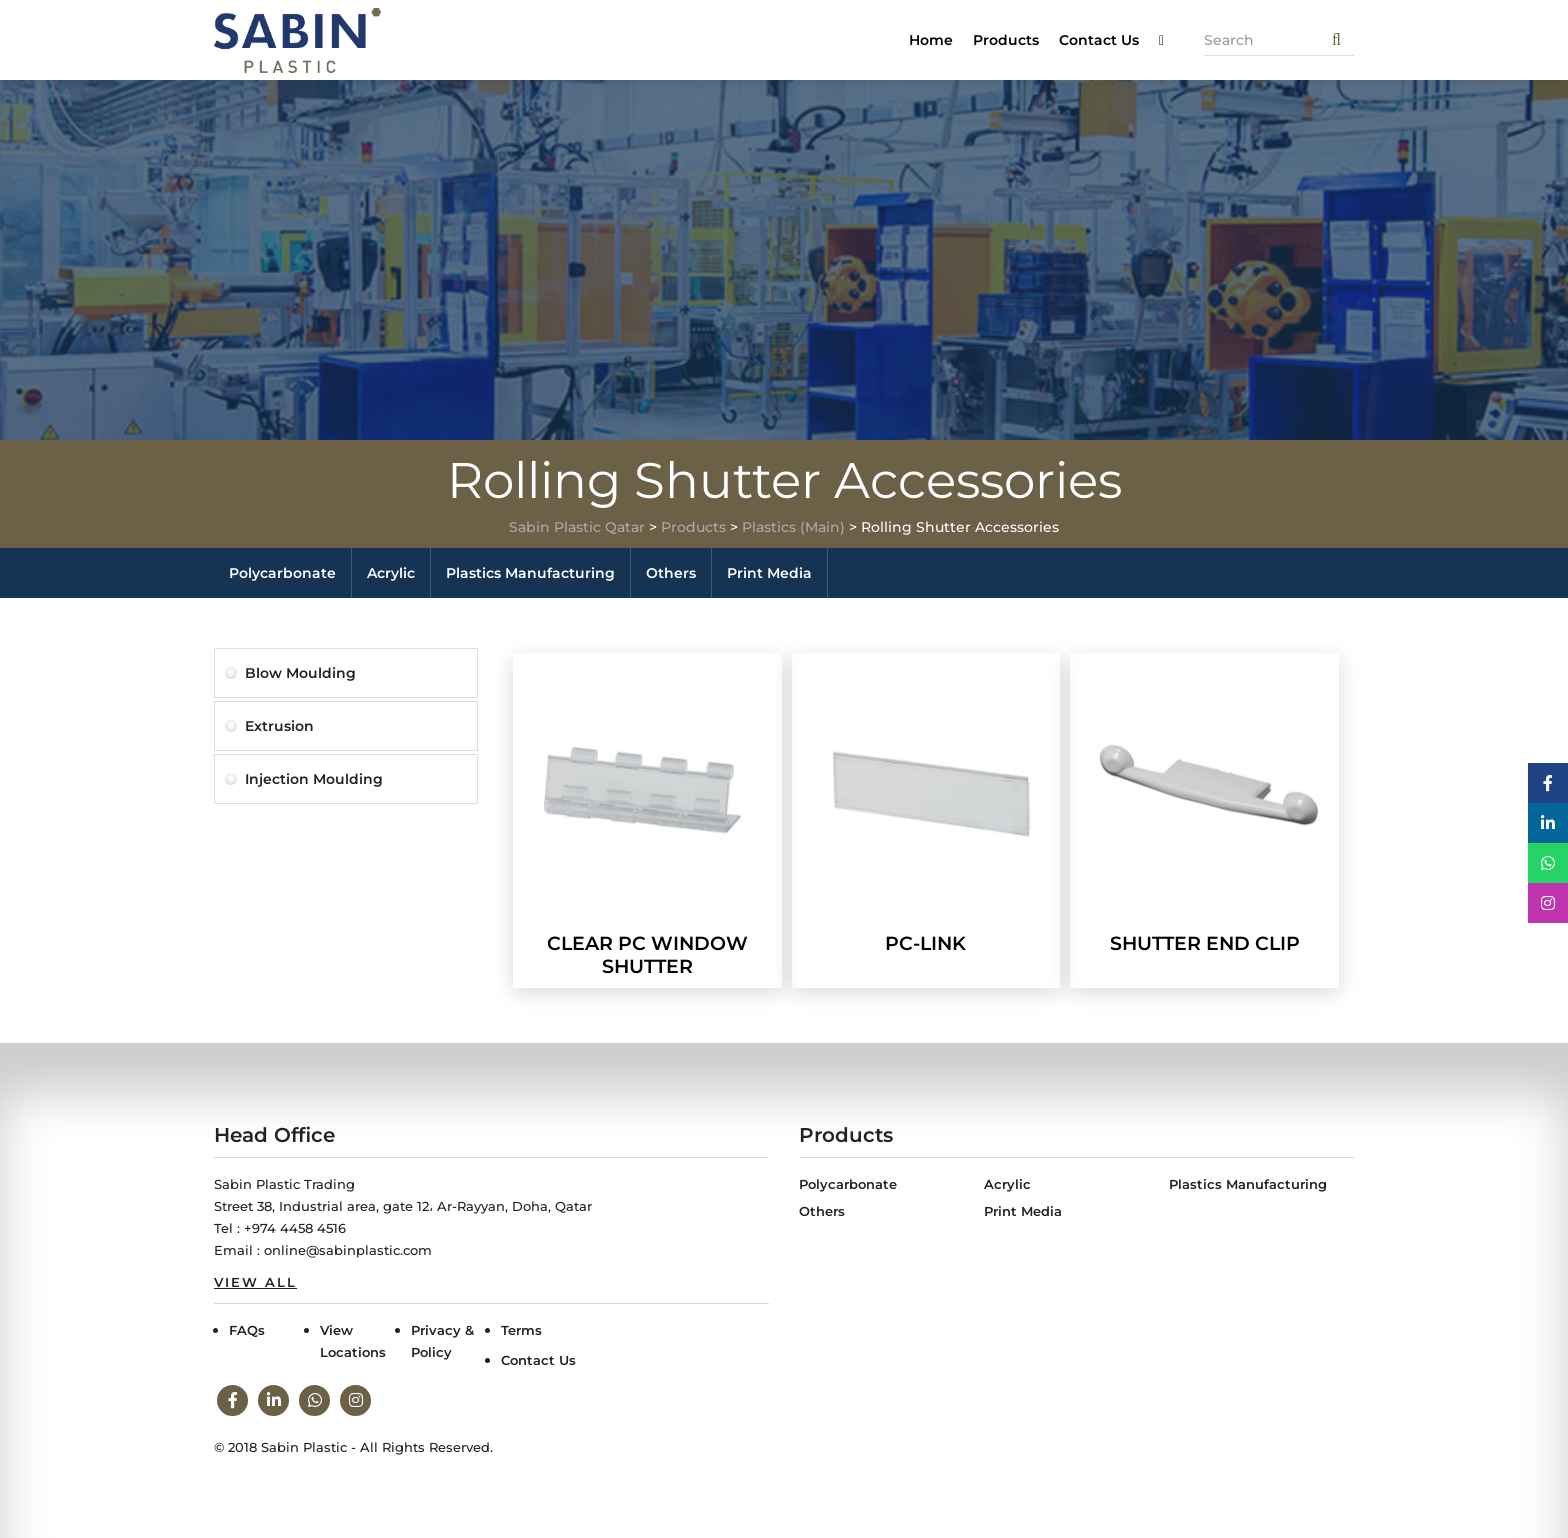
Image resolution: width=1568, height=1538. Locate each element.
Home (931, 40)
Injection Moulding (314, 779)
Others (671, 573)
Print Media (769, 573)
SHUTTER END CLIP (1205, 943)
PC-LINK (925, 943)
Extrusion (279, 726)
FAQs (247, 1330)
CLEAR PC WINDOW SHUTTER (647, 955)
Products (1006, 40)
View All (255, 1282)
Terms (521, 1330)
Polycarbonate (282, 573)
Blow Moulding (300, 673)
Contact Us (1099, 40)
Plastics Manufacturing (530, 573)
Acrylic (391, 573)
